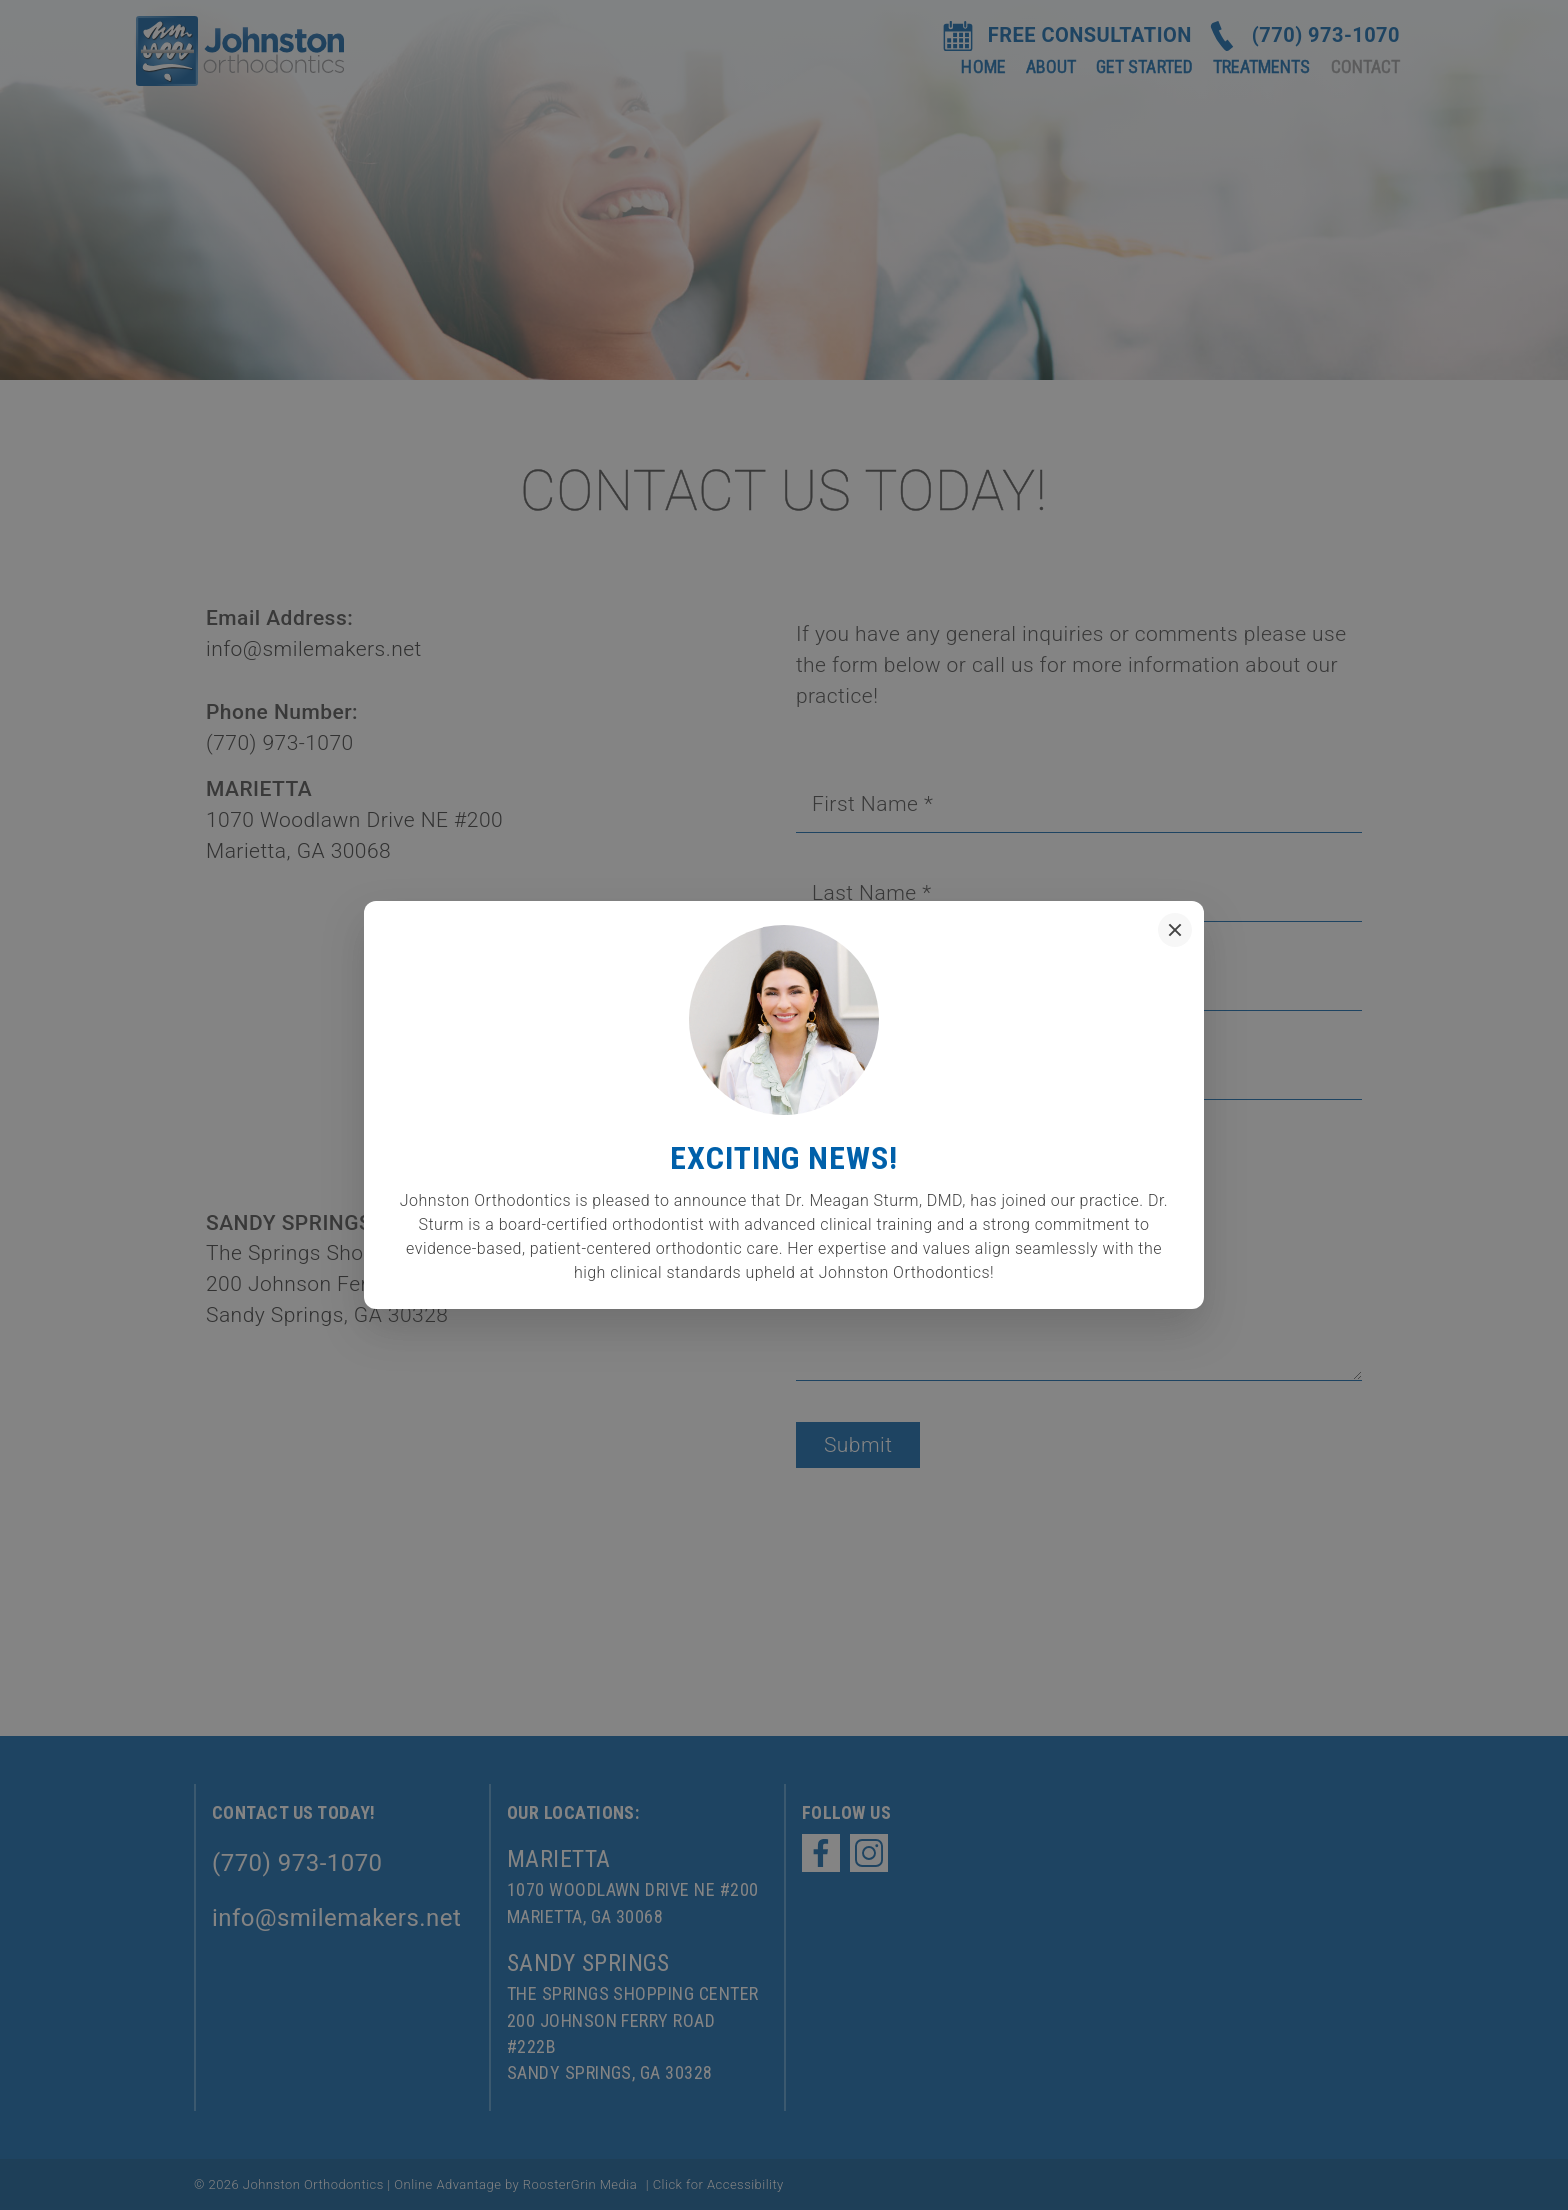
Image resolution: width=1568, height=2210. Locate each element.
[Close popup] (1175, 930)
